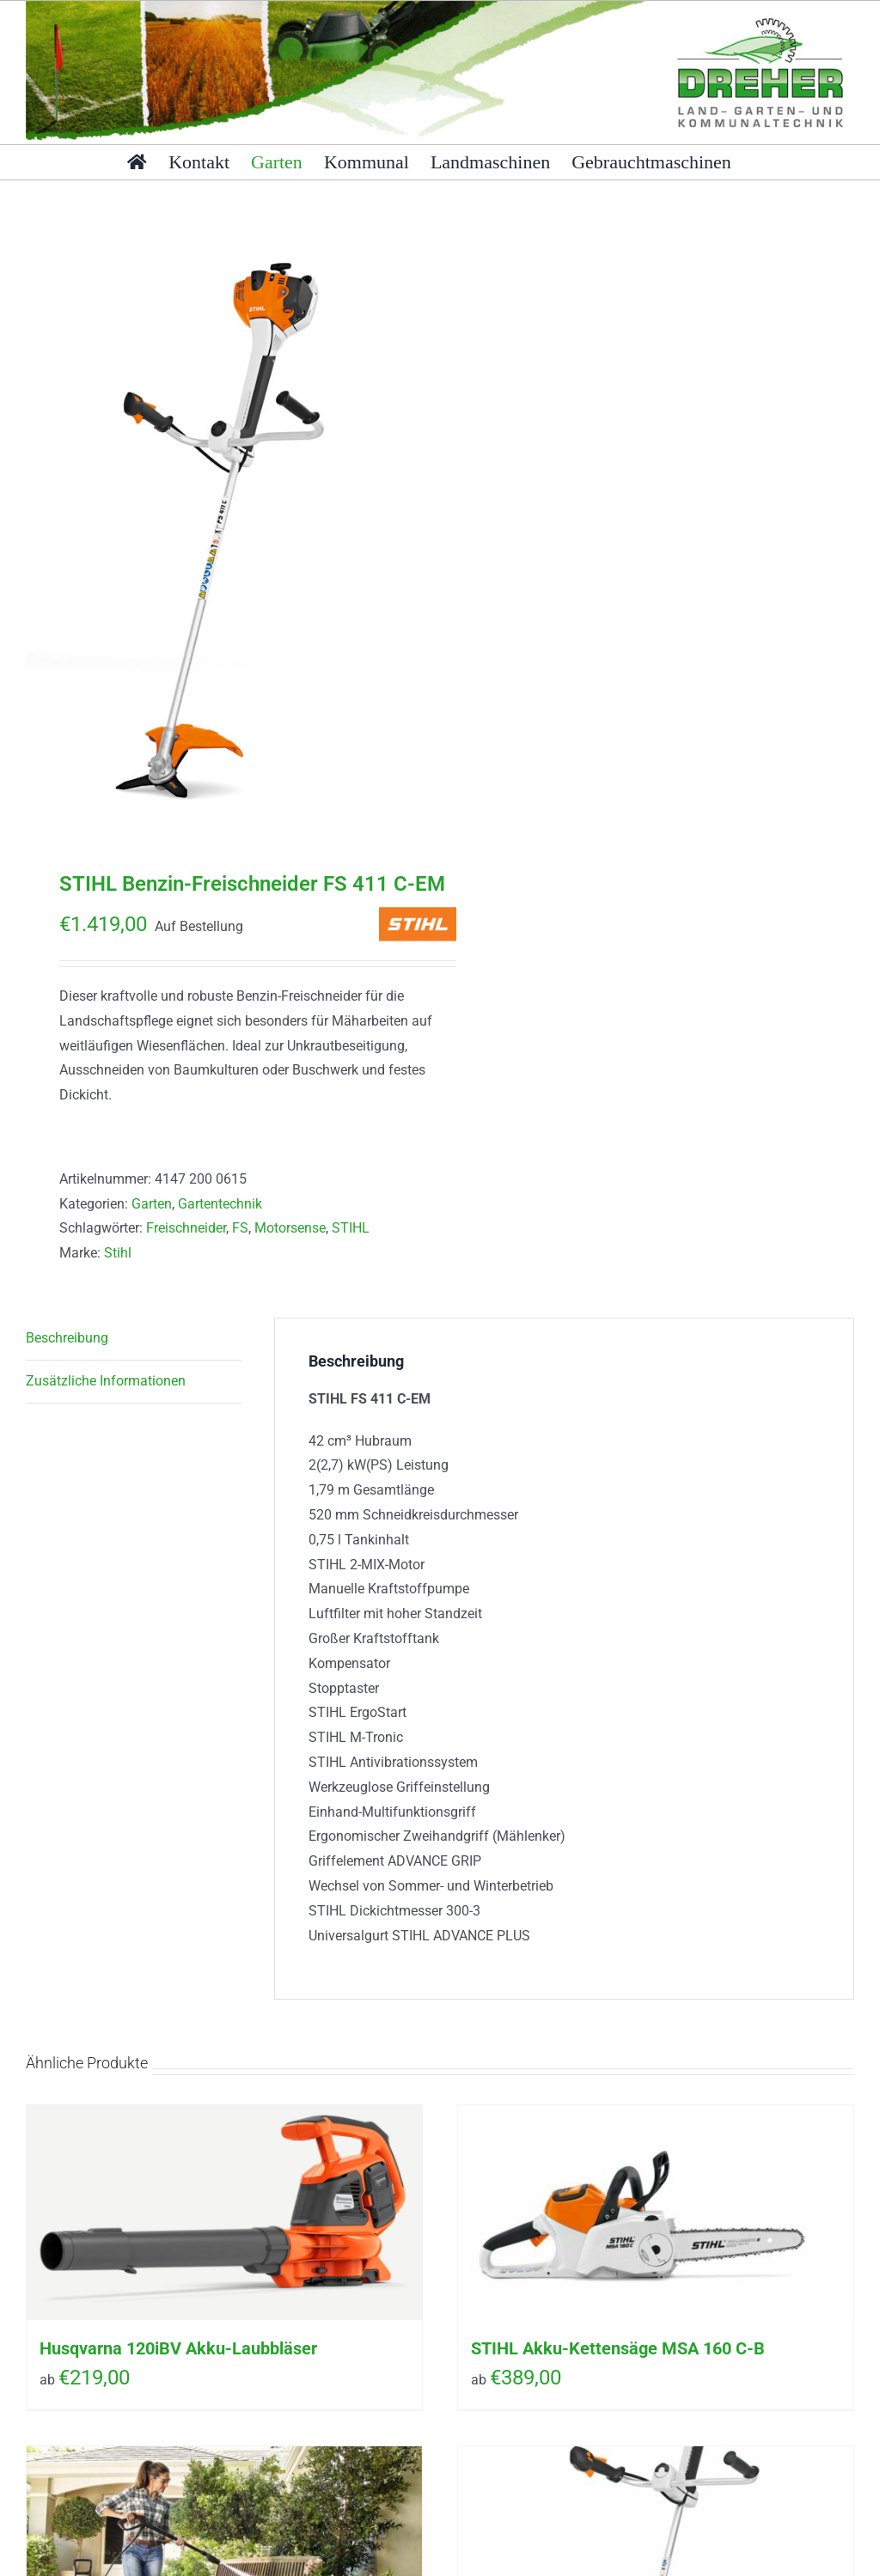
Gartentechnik (220, 1204)
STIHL (351, 1228)
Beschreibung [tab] (67, 1338)
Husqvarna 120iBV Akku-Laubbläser (178, 2348)
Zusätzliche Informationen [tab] (106, 1381)
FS (240, 1228)
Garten (151, 1204)
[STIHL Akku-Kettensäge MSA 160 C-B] (655, 2212)
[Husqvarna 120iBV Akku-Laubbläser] (224, 2212)
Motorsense (290, 1228)
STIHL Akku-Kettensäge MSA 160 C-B (618, 2348)
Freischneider (186, 1228)
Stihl (117, 1253)
